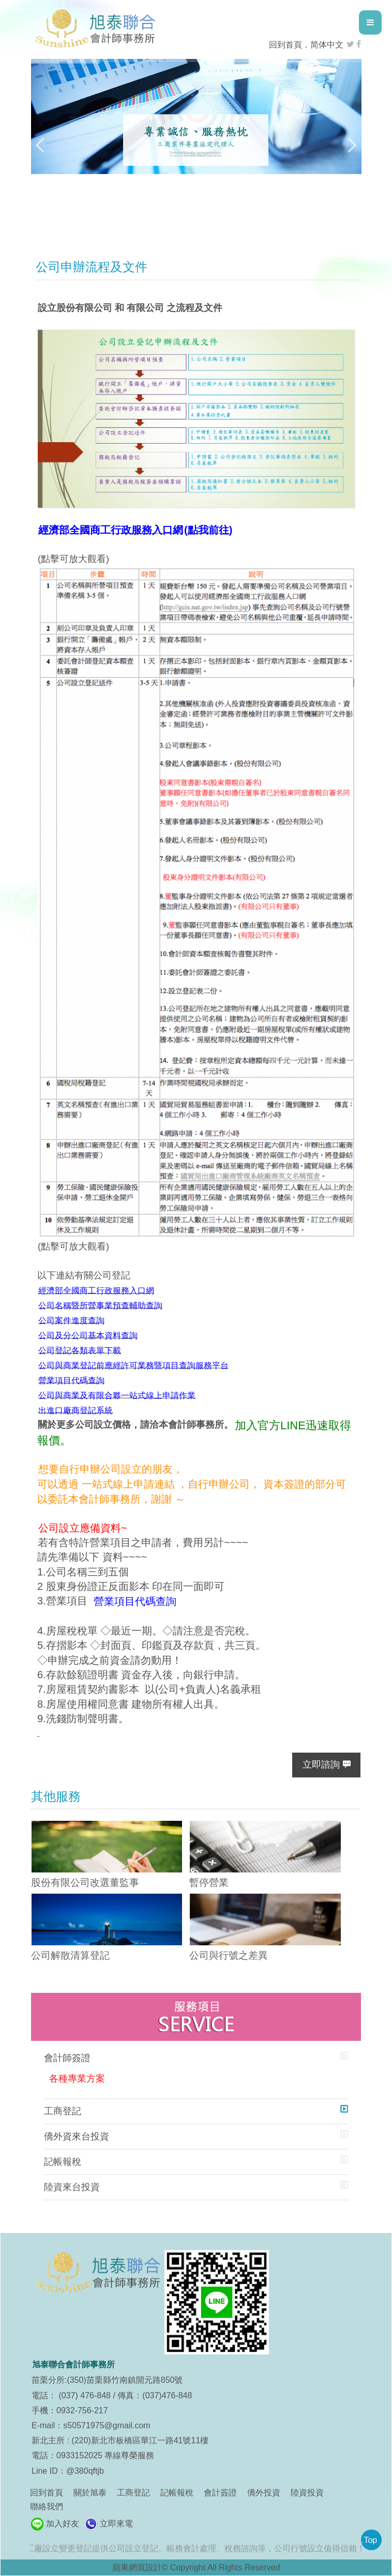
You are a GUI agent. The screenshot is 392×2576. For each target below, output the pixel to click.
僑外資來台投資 (76, 2136)
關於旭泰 (90, 2492)
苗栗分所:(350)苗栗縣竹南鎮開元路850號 (107, 2380)
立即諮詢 (321, 1764)
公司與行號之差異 (228, 1955)
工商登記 (62, 2111)
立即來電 (116, 2523)
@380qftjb (85, 2470)
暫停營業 (209, 1882)
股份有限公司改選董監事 (85, 1882)
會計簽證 (220, 2492)
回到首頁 (285, 44)
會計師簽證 (67, 2058)
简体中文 (326, 44)
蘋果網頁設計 (137, 2567)
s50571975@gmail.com (106, 2425)
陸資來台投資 (72, 2187)
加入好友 (62, 2523)
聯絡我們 (46, 2506)
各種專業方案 (77, 2078)
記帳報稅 (62, 2162)
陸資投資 (307, 2492)
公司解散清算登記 (70, 1955)
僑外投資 (263, 2492)
